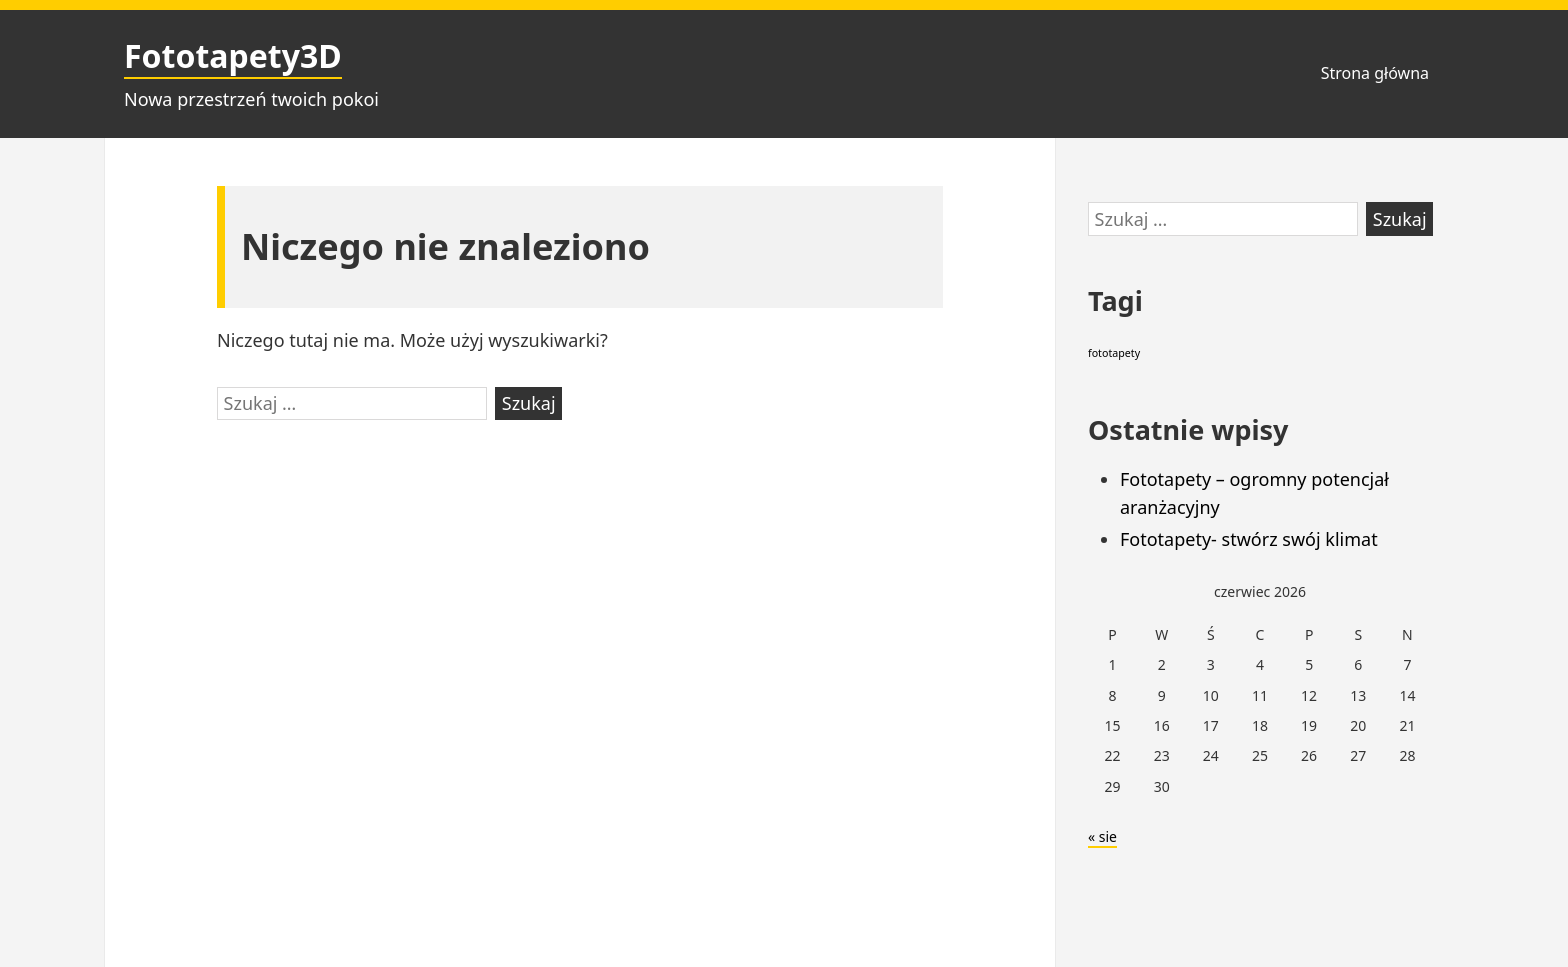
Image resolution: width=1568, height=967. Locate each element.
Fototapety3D (233, 55)
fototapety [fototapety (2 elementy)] (1114, 353)
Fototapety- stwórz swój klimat (1249, 539)
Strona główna (1375, 73)
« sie (1102, 836)
